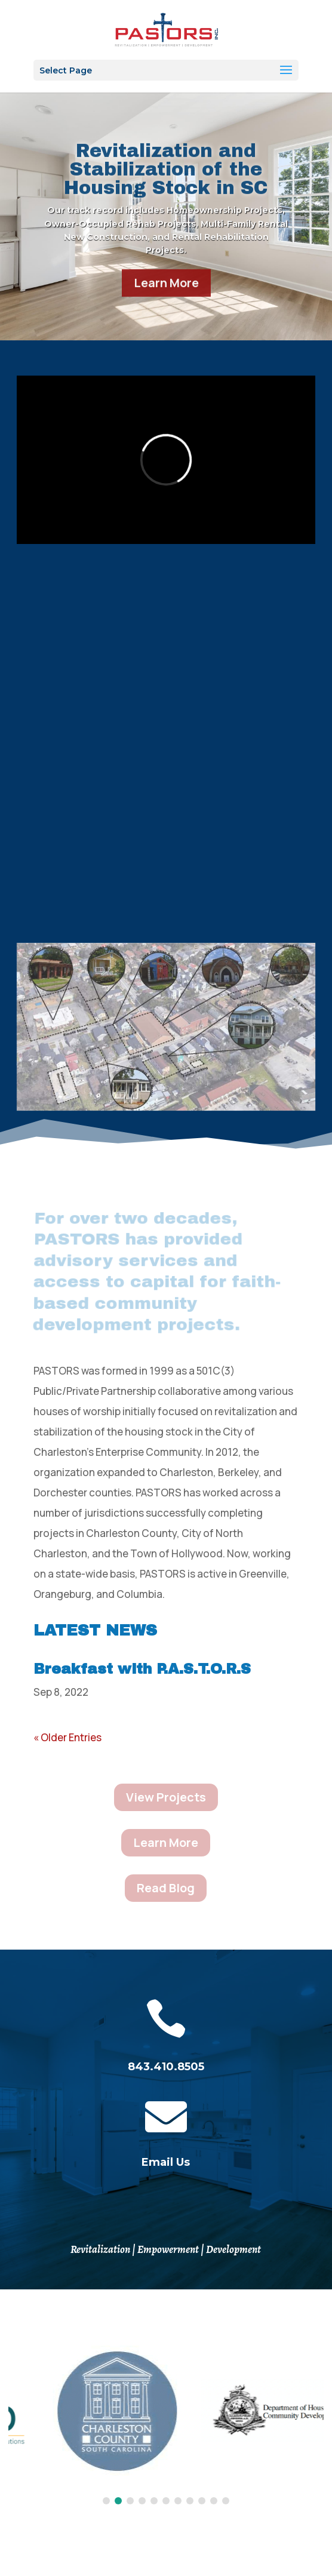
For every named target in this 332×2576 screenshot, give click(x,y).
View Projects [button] (166, 1797)
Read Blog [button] (166, 1888)
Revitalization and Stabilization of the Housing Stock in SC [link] (166, 182)
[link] (166, 29)
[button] (166, 70)
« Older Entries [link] (67, 1737)
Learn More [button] (166, 295)
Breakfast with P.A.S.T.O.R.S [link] (142, 1669)
